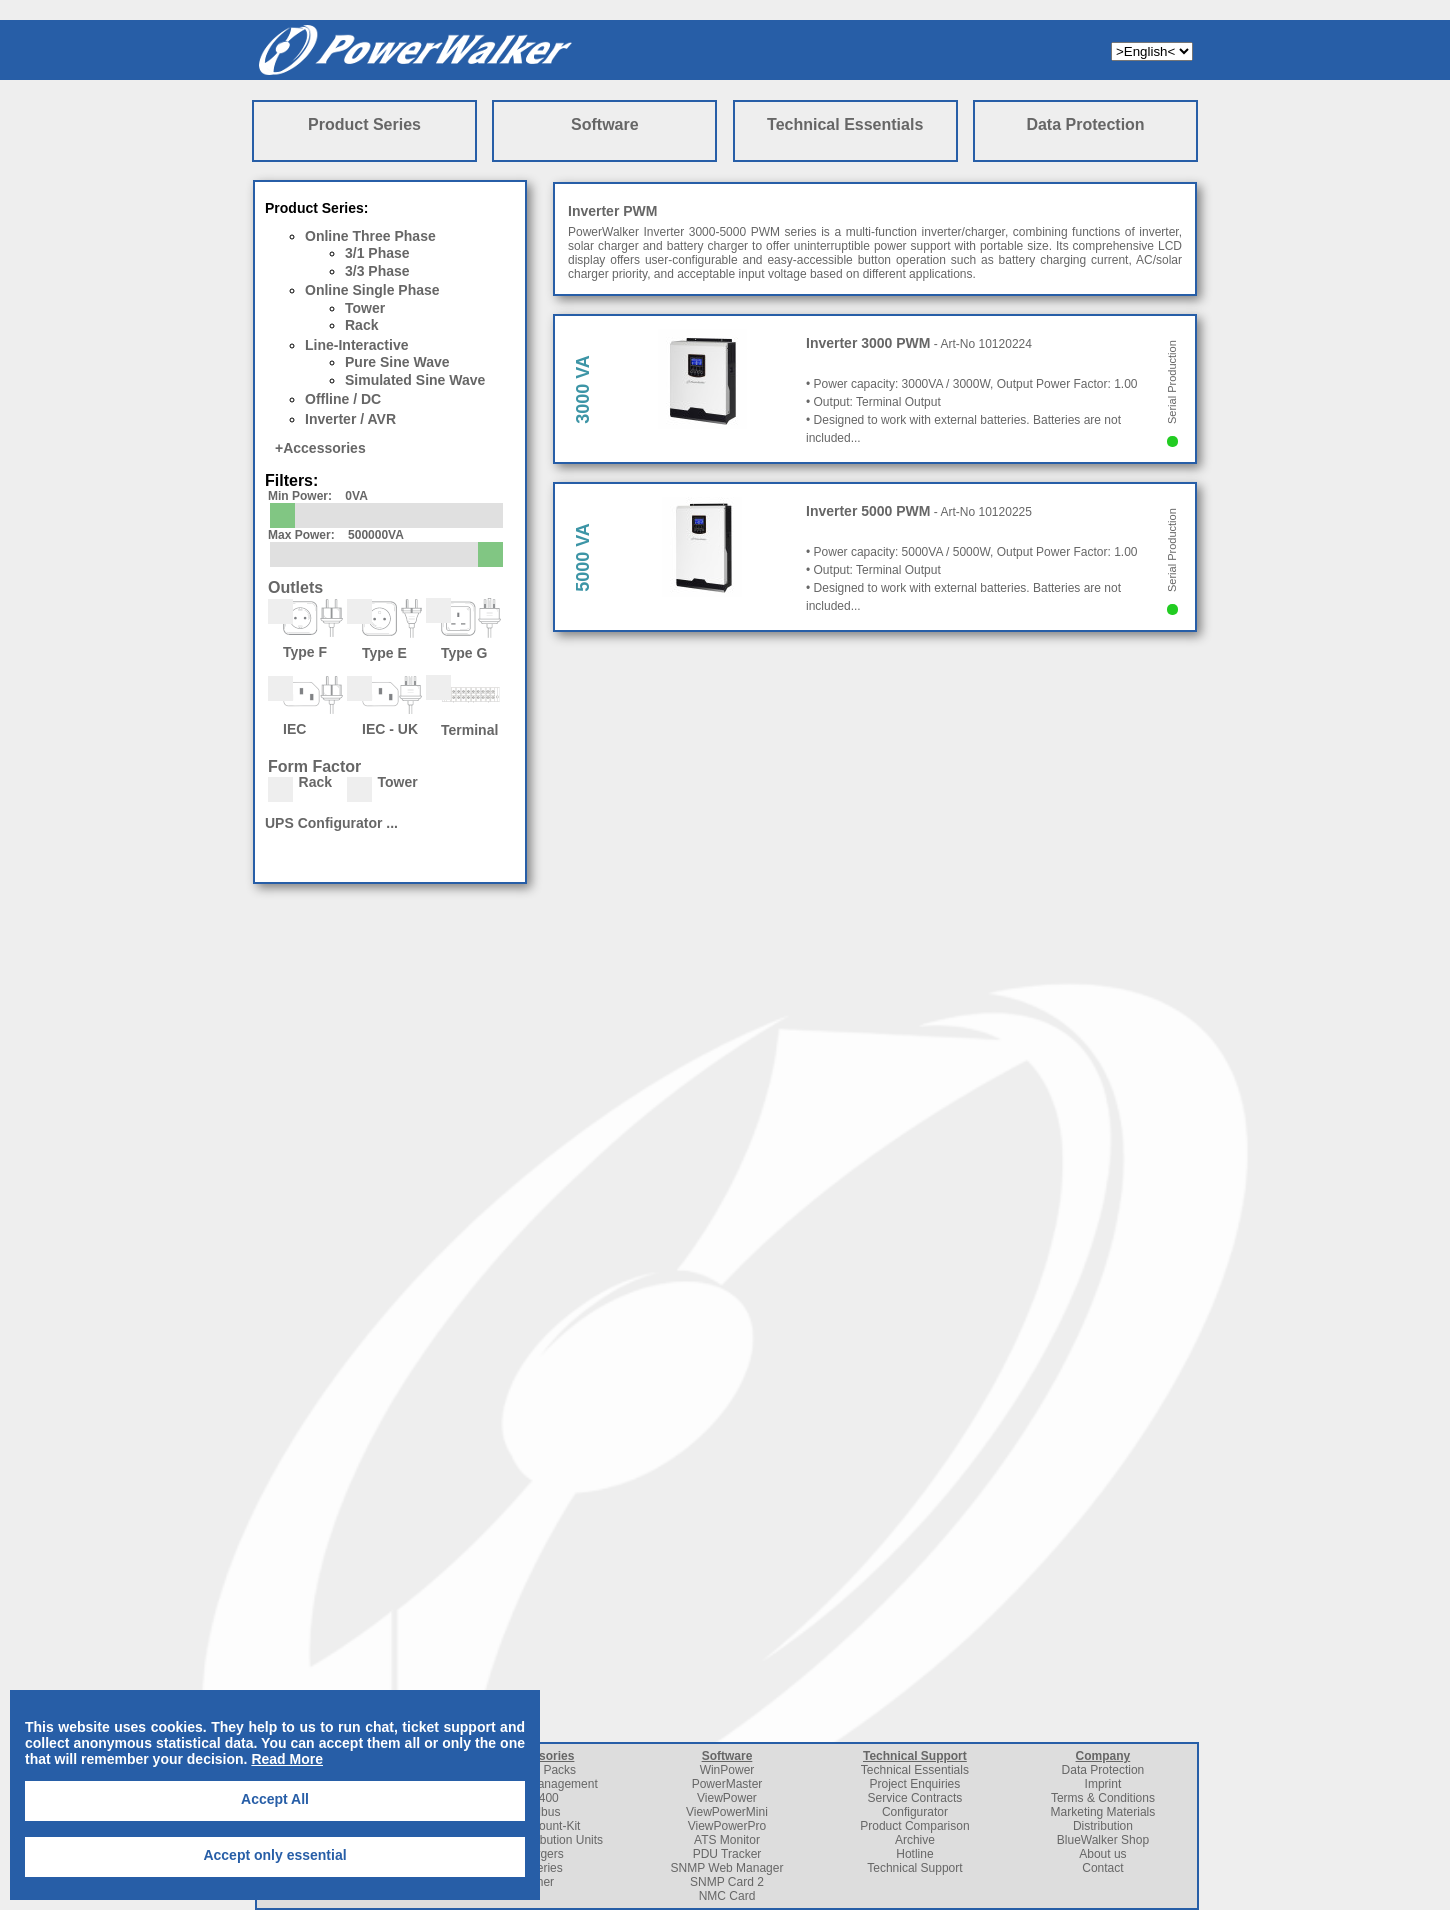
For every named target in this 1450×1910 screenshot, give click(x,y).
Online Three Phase (370, 236)
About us (1102, 1854)
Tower (365, 308)
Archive (915, 1840)
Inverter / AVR (350, 419)
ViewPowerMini (727, 1812)
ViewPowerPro (727, 1826)
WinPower (727, 1770)
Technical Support (915, 1756)
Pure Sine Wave (397, 362)
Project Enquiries (915, 1784)
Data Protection (1085, 124)
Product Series (364, 124)
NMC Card (727, 1896)
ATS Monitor (727, 1840)
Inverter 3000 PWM (868, 343)
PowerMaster (727, 1784)
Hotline (914, 1854)
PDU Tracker (727, 1854)
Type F (305, 628)
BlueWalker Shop (1103, 1840)
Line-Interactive (356, 345)
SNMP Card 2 (727, 1882)
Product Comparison (914, 1826)
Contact (1102, 1868)
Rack (361, 325)
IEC (305, 705)
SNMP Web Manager (727, 1868)
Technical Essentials (845, 124)
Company (1103, 1756)
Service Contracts (915, 1798)
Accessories (324, 448)
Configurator (915, 1812)
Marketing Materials (1103, 1812)
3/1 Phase (377, 253)
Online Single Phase (372, 290)
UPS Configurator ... (331, 823)
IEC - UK (384, 705)
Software (605, 124)
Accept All (275, 1799)
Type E (384, 628)
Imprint (1103, 1784)
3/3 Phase (377, 271)
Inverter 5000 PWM (868, 511)
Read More (287, 1759)
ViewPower (727, 1798)
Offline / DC (343, 399)
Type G (463, 628)
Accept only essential (274, 1855)
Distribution (1103, 1826)
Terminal (463, 705)
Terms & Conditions (1103, 1798)
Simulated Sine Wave (415, 380)
